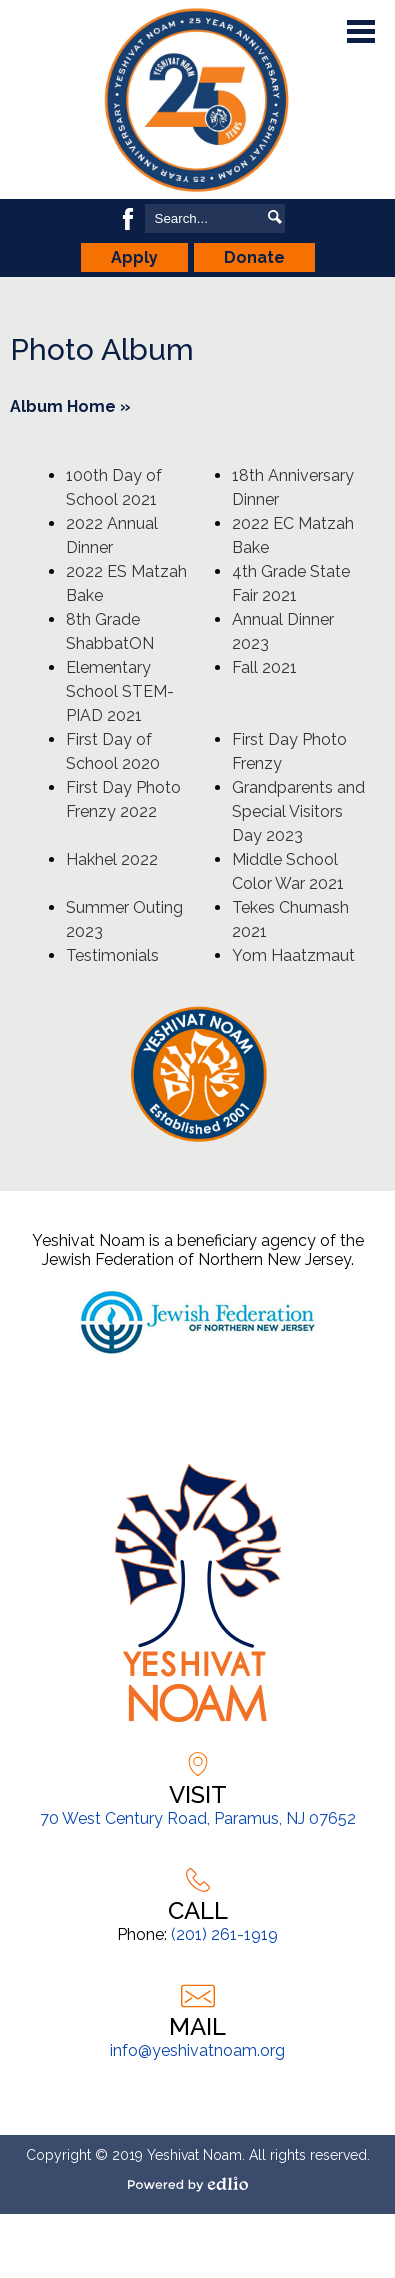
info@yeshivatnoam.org (197, 2050)
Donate (254, 257)
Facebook (128, 219)
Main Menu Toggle (361, 31)
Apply (134, 257)
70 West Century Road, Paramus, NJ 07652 (198, 1818)
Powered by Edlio (195, 2184)
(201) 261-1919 (224, 1934)
